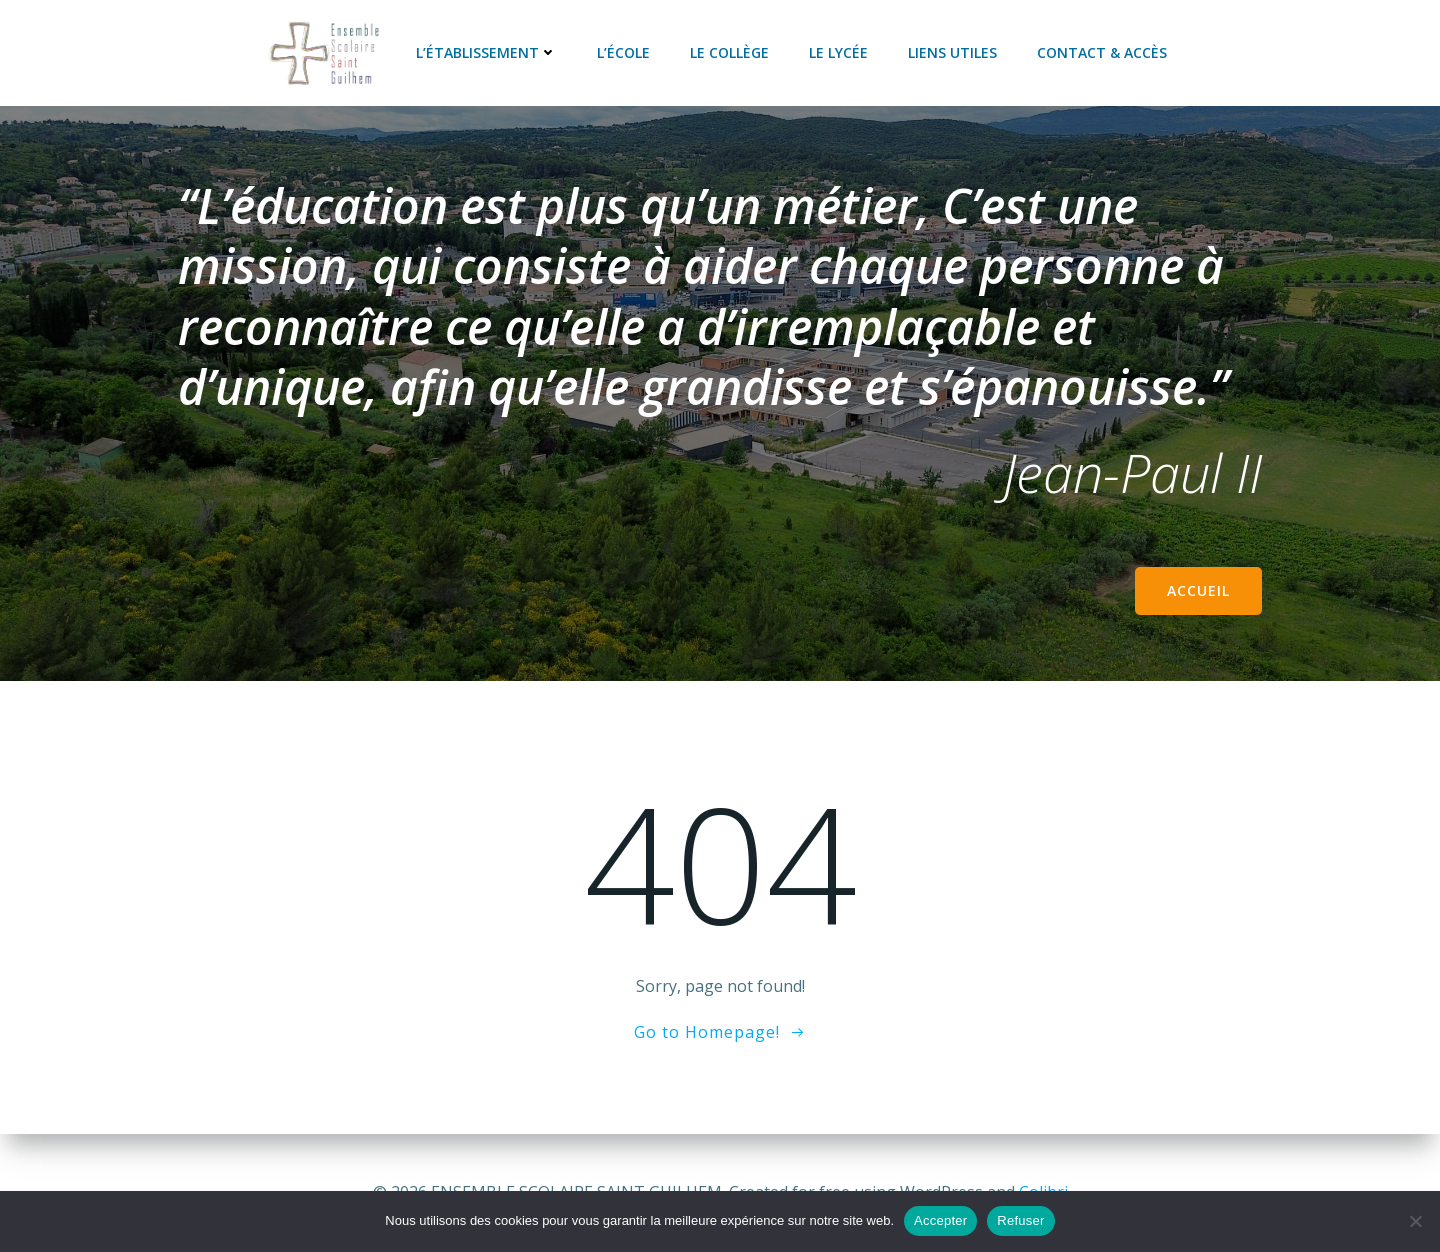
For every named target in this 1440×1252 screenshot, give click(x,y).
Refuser (1020, 1220)
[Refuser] (1415, 1221)
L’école (623, 52)
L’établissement (486, 52)
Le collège (729, 52)
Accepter (940, 1220)
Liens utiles (952, 52)
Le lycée (838, 52)
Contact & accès (1102, 52)
